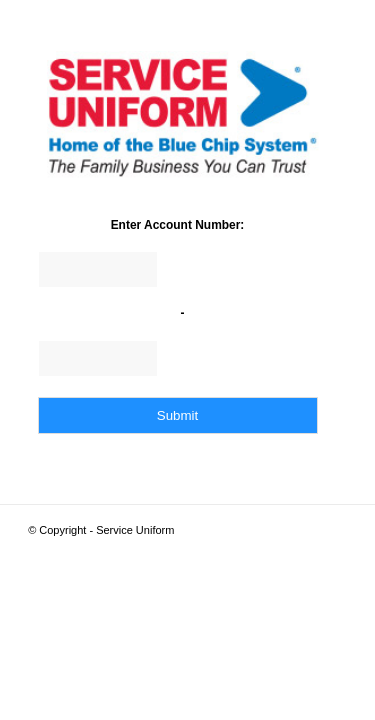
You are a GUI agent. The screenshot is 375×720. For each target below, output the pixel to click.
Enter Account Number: (178, 225)
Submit (177, 415)
